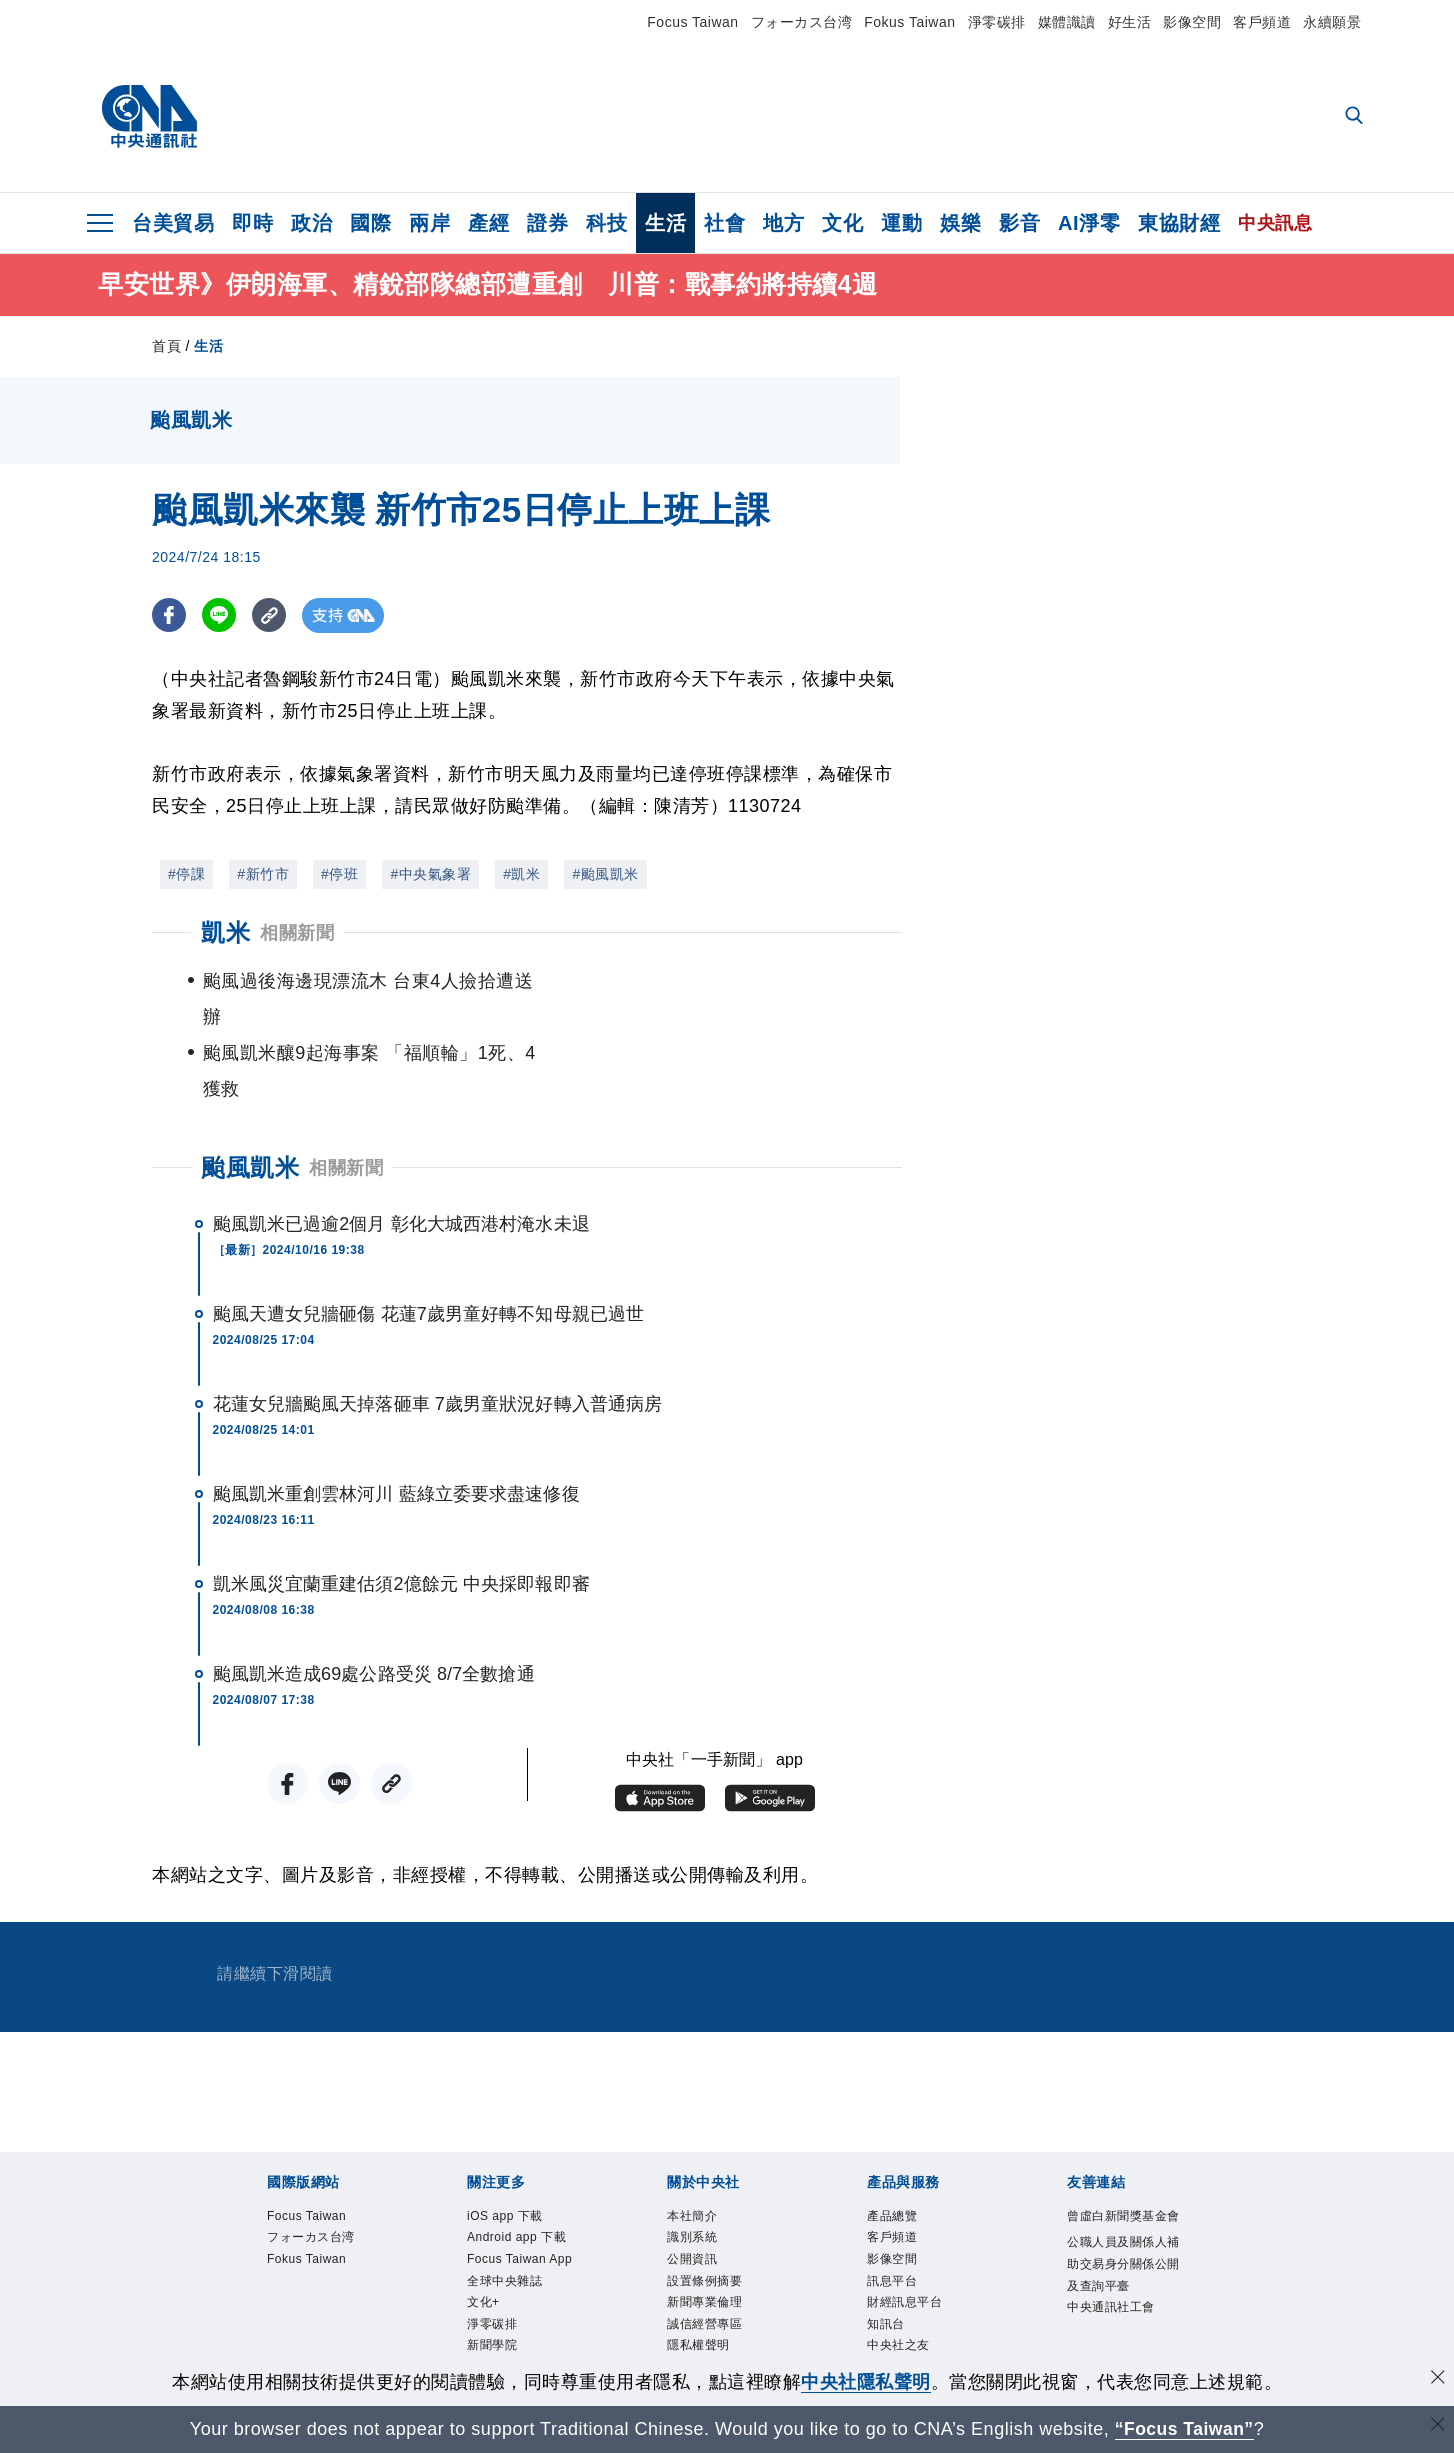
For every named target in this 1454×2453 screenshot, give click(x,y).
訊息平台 (892, 2210)
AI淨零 (1089, 223)
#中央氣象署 (430, 876)
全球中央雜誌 (504, 2210)
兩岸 (429, 223)
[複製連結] (271, 616)
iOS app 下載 (505, 2145)
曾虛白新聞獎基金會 (1123, 2145)
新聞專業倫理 (704, 2232)
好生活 (1130, 22)
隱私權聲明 (698, 2275)
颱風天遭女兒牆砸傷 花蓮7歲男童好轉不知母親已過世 (429, 1244)
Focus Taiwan (692, 22)
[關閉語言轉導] (1437, 2426)
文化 (842, 223)
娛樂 (960, 223)
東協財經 (1179, 223)
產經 (488, 223)
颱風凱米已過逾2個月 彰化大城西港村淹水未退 (401, 1154)
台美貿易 (173, 223)
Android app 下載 (516, 2167)
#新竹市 (263, 876)
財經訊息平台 (904, 2232)
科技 (606, 223)
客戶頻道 (1262, 22)
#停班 (339, 876)
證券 (547, 223)
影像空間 (1192, 22)
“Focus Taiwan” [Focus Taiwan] (1184, 2429)
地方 (783, 223)
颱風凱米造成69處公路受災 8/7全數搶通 (374, 1604)
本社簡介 (692, 2145)
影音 (1019, 223)
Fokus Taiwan (909, 22)
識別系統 (692, 2167)
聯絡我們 (692, 2296)
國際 (370, 223)
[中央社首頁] (149, 117)
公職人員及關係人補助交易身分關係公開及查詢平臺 (1123, 2193)
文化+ (483, 2232)
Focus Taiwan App (519, 2188)
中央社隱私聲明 (866, 2382)
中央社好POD (506, 2318)
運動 (901, 223)
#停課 (186, 876)
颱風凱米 (250, 1097)
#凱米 (521, 876)
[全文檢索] (1356, 117)
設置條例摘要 (704, 2210)
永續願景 (1332, 22)
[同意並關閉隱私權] (1437, 2379)
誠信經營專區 (704, 2253)
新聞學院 (492, 2275)
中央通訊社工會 (1111, 2237)
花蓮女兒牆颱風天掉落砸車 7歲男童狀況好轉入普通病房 (438, 1334)
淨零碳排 (997, 22)
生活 (665, 223)
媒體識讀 (1067, 22)
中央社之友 (898, 2275)
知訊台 (886, 2253)
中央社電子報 (504, 2296)
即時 (252, 223)
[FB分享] (169, 616)
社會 (724, 223)
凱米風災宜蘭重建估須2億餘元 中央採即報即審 (401, 1514)
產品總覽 (892, 2145)
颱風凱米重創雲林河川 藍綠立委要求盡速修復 (396, 1424)
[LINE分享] (220, 616)
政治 (311, 223)
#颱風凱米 (605, 876)
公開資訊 (692, 2188)
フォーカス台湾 (802, 22)
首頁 (166, 347)
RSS (880, 2296)
